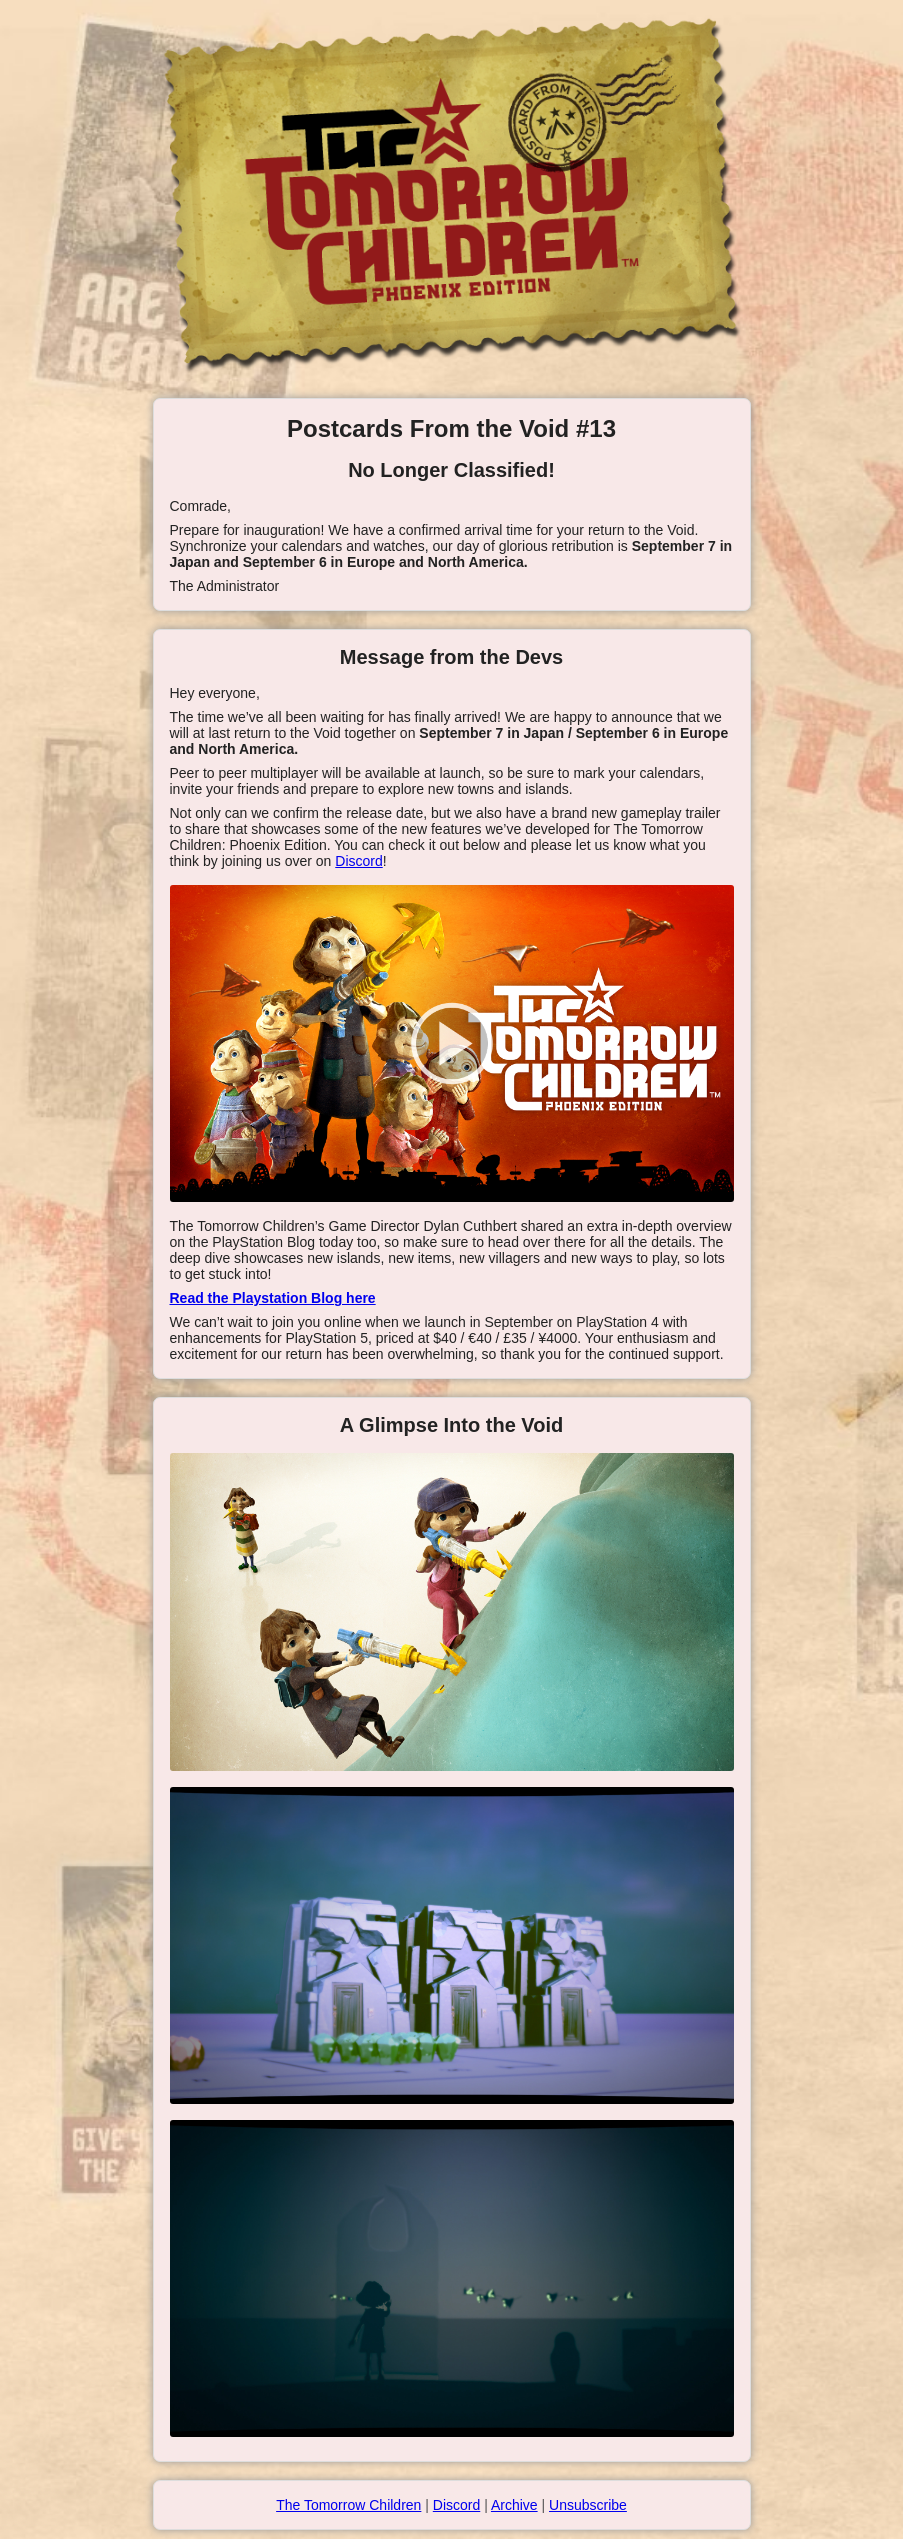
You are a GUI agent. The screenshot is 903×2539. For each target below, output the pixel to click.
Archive (514, 2505)
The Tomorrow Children (348, 2505)
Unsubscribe (588, 2505)
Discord (358, 861)
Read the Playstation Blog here (273, 1298)
